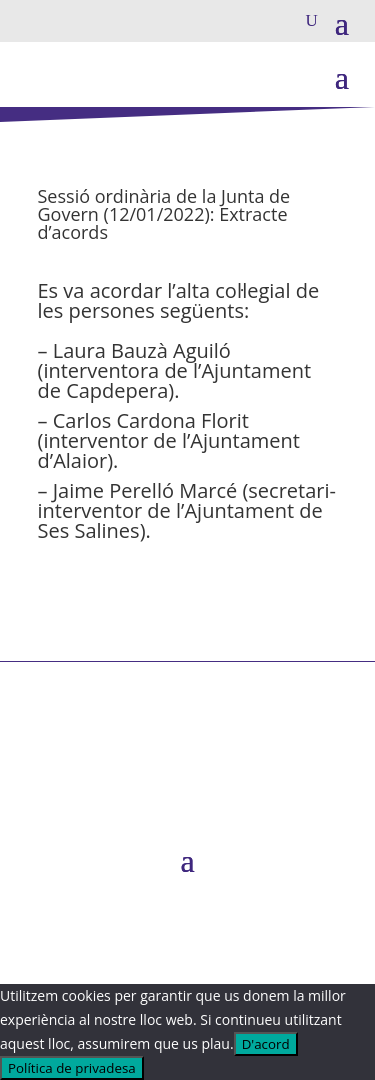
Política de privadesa (72, 1068)
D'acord (266, 1044)
